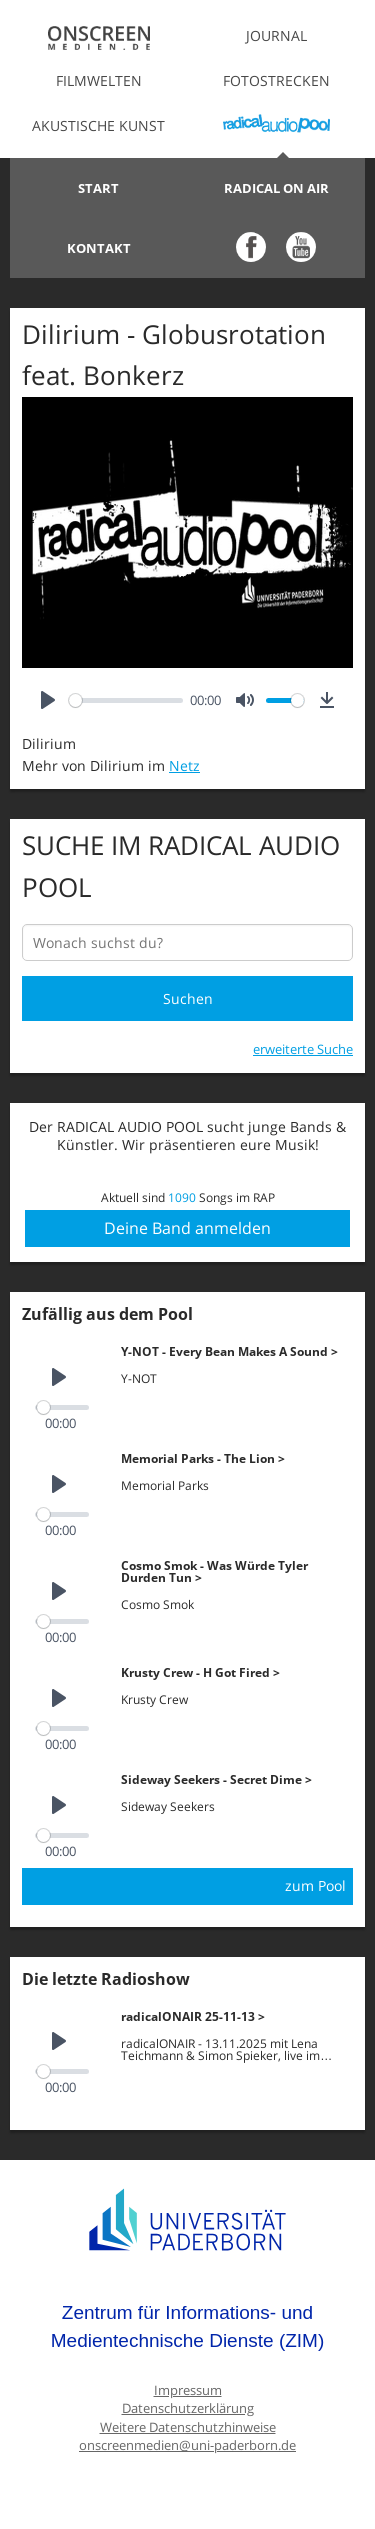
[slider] (126, 700)
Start (98, 188)
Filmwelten (99, 80)
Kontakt (99, 248)
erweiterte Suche (303, 1049)
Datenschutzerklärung (188, 2408)
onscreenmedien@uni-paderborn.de (187, 2445)
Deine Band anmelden (187, 1228)
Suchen (188, 998)
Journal (276, 35)
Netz (184, 765)
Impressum (188, 2390)
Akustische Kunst (98, 125)
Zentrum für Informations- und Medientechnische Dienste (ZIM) (188, 2326)
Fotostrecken (276, 80)
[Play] (48, 700)
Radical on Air (276, 188)
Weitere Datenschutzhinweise (188, 2427)
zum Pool (315, 1885)
